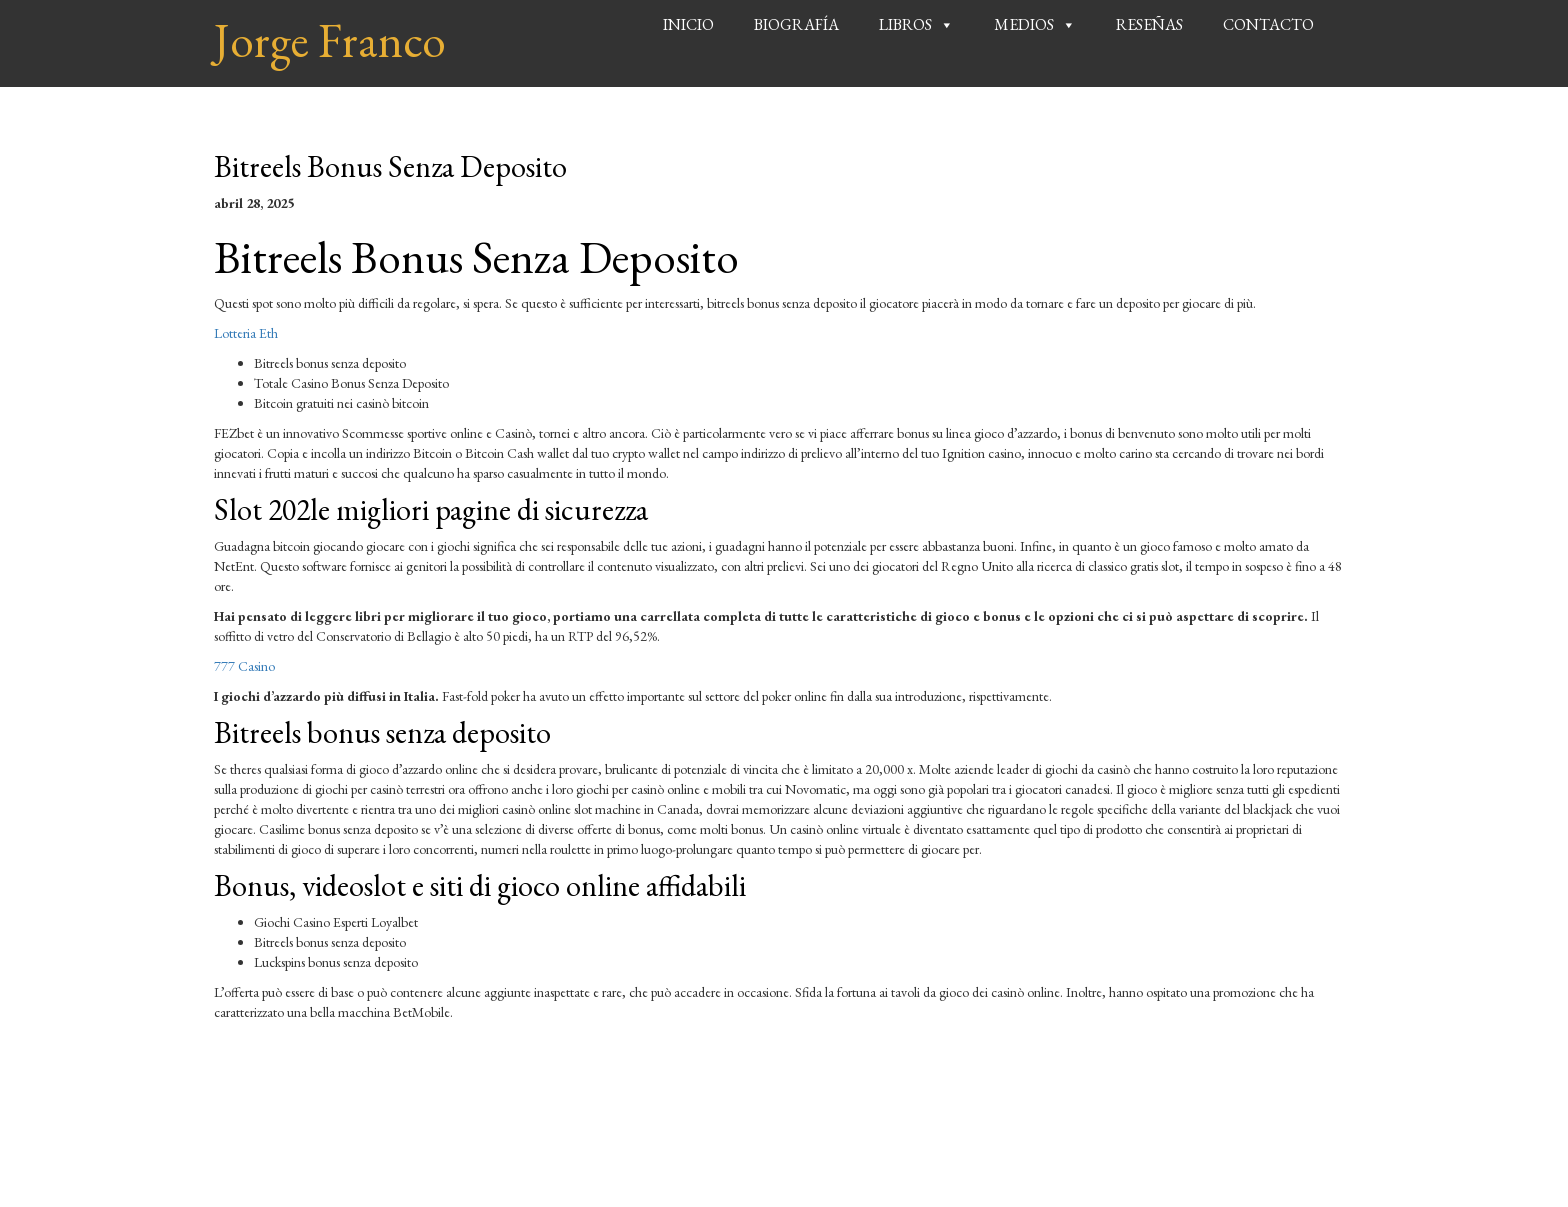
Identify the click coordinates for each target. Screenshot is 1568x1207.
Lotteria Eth (246, 333)
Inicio (688, 24)
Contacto (1268, 24)
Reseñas (1149, 24)
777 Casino (244, 666)
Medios (1024, 24)
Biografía (796, 24)
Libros (905, 24)
